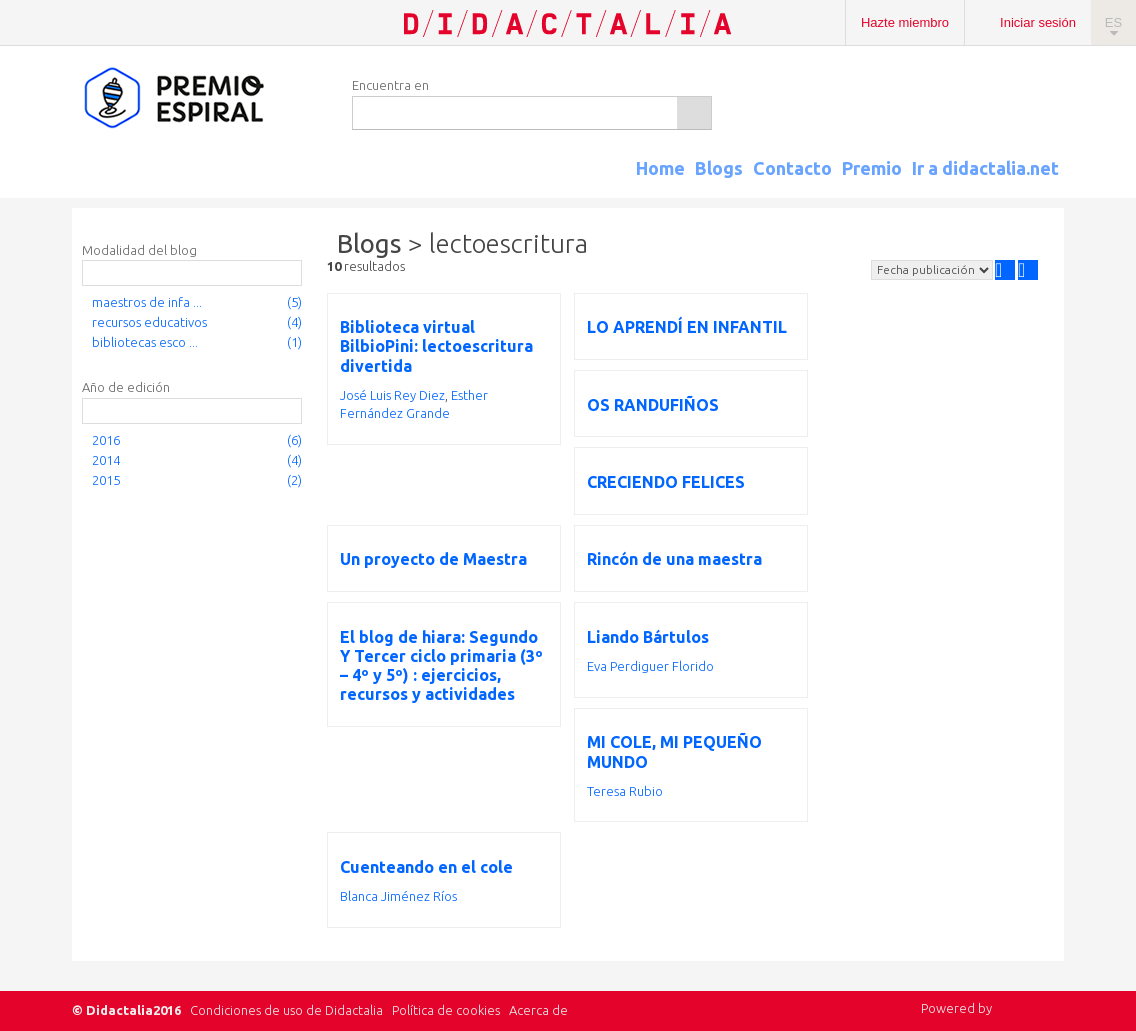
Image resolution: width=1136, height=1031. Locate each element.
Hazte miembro (905, 22)
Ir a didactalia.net (985, 168)
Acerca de (538, 1010)
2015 (106, 480)
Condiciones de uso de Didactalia (286, 1010)
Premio (872, 168)
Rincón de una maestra (674, 559)
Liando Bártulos (648, 637)
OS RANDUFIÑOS (653, 405)
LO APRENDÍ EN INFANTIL (687, 327)
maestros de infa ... (147, 302)
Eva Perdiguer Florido (650, 666)
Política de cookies (446, 1010)
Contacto (792, 168)
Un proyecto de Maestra (433, 559)
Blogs (719, 168)
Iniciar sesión (1038, 22)
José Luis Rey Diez (392, 395)
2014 (106, 460)
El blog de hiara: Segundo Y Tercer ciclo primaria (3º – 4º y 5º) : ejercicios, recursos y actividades (441, 666)
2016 (106, 440)
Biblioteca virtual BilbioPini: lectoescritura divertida (436, 346)
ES (1113, 22)
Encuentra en (390, 85)
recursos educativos (149, 322)
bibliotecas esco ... (145, 342)
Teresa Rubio (625, 791)
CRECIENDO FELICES (666, 482)
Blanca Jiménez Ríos (398, 896)
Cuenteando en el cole (426, 867)
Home (660, 168)
